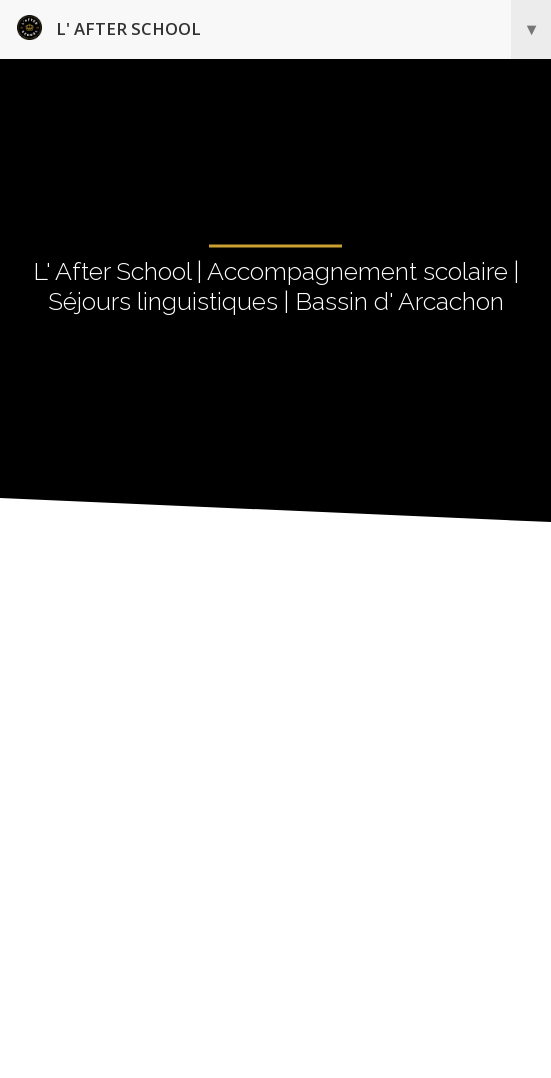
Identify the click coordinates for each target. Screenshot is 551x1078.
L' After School (284, 29)
